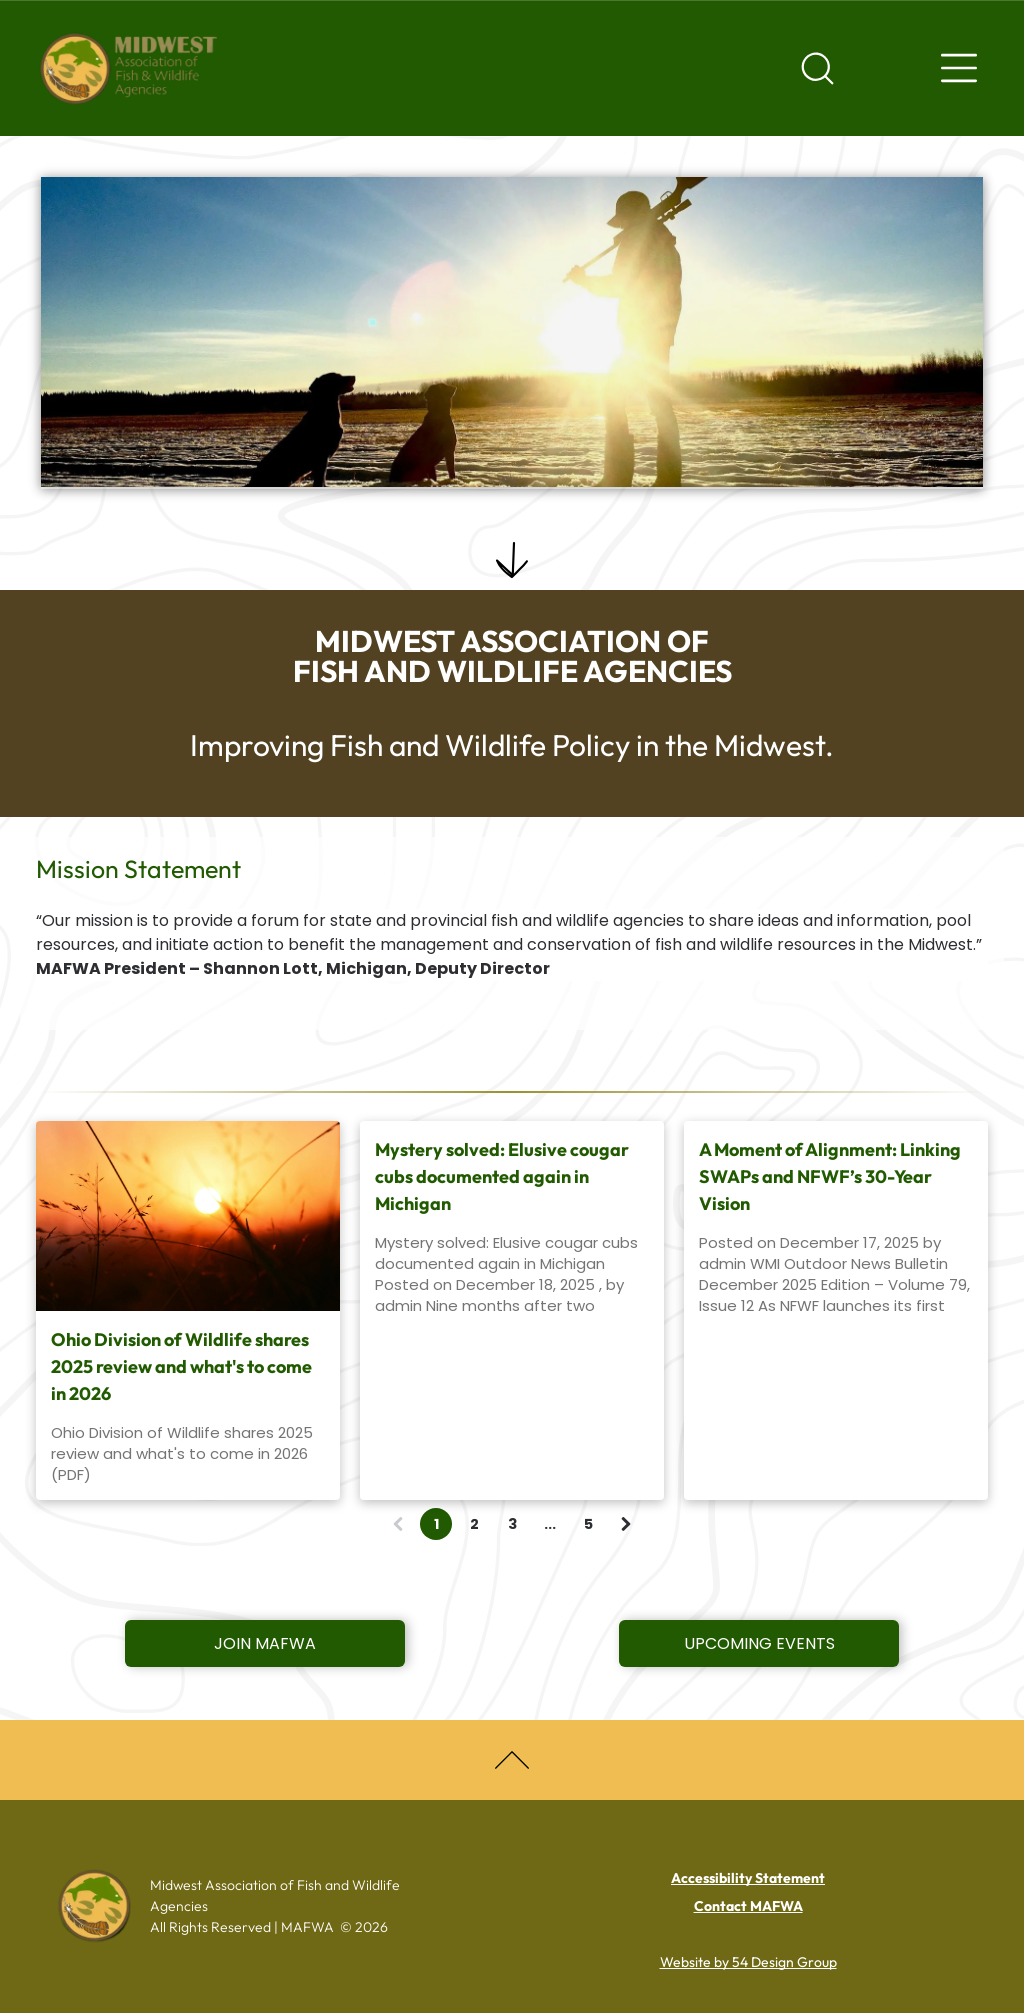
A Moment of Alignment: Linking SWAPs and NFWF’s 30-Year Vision (830, 1176)
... (550, 1524)
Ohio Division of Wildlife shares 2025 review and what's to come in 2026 (181, 1366)
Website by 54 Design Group (748, 1962)
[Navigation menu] (959, 68)
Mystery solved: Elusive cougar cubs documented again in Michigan (502, 1176)
